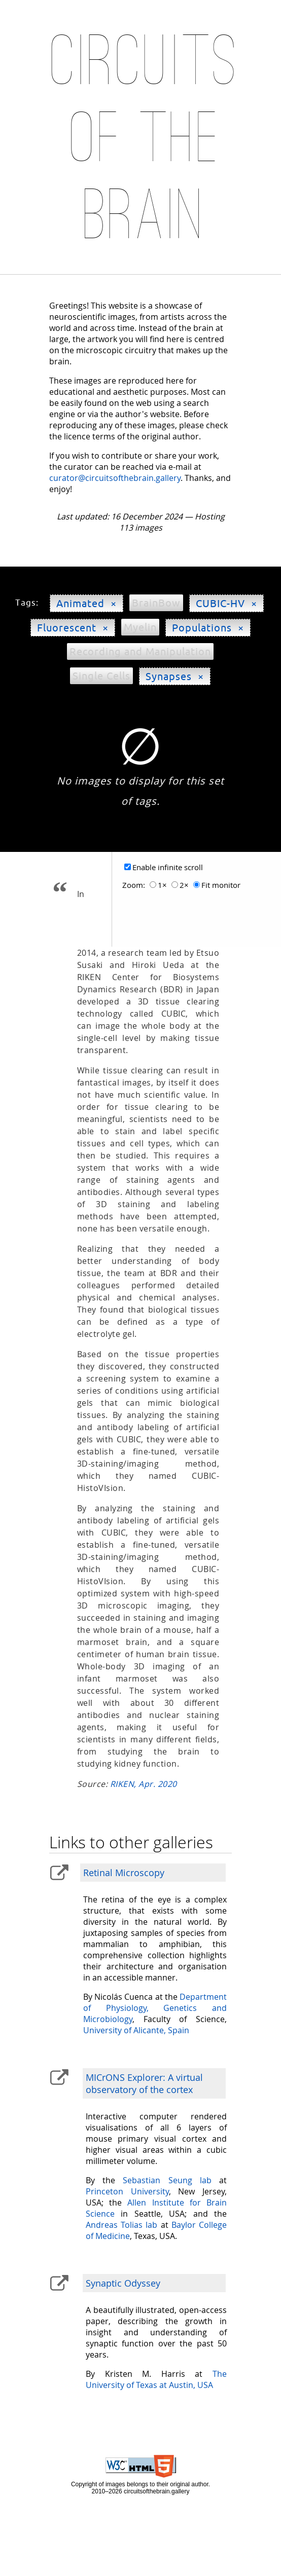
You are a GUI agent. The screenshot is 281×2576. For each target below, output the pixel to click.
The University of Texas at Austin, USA (156, 2379)
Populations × (208, 627)
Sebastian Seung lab (167, 2180)
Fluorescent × (73, 627)
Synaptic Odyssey (123, 2283)
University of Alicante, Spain (136, 2030)
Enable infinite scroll (167, 867)
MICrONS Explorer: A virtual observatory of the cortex (144, 2083)
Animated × (86, 603)
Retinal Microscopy (123, 1872)
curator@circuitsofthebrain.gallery (115, 477)
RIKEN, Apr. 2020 (143, 1783)
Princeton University (127, 2191)
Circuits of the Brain (145, 138)
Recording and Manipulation (140, 651)
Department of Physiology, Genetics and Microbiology (155, 2008)
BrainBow (156, 603)
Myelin (140, 627)
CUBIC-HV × (226, 603)
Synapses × (175, 676)
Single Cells (101, 676)
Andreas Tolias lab (121, 2224)
